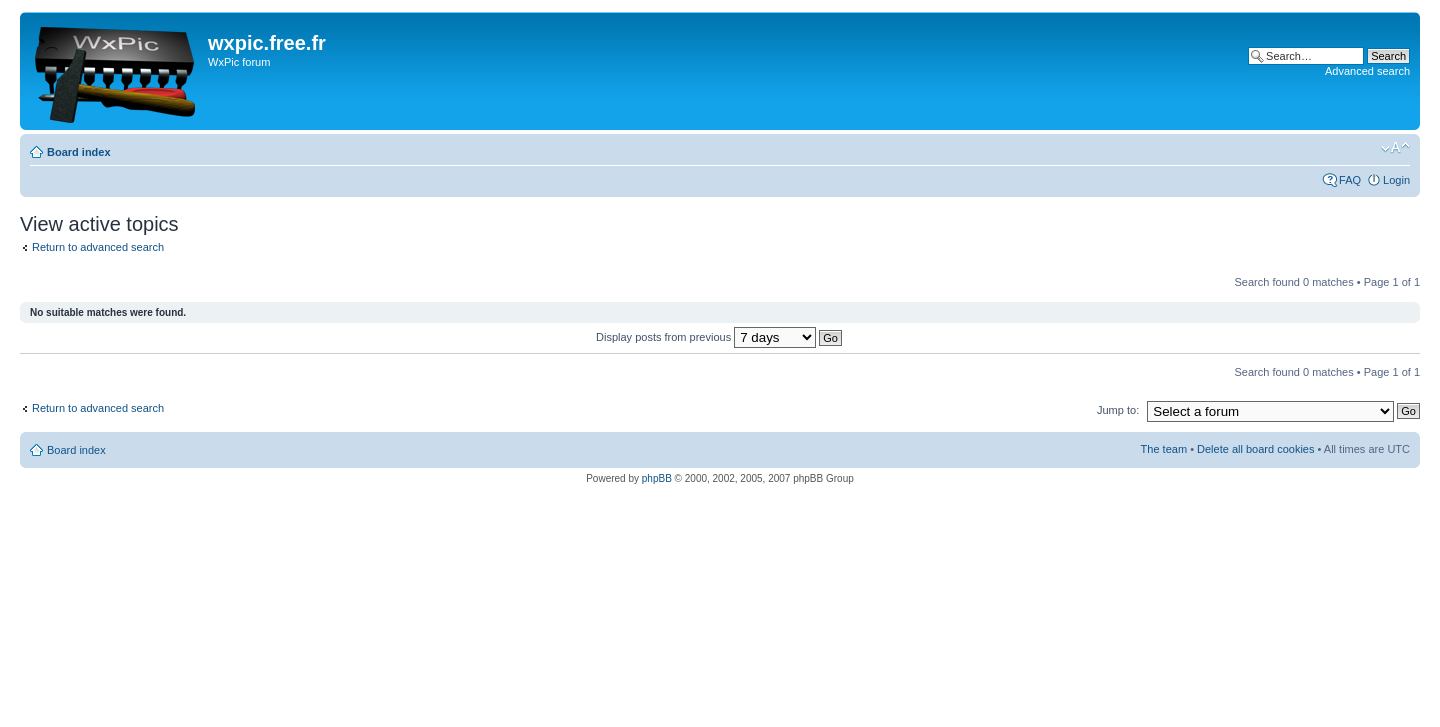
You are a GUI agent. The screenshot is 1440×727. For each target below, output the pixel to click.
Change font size (1395, 148)
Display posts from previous (719, 337)
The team (1164, 449)
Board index (79, 152)
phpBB (657, 478)
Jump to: (1118, 410)
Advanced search (1367, 71)
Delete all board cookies (1255, 449)
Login (1396, 180)
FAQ (1350, 180)
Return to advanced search (98, 247)
